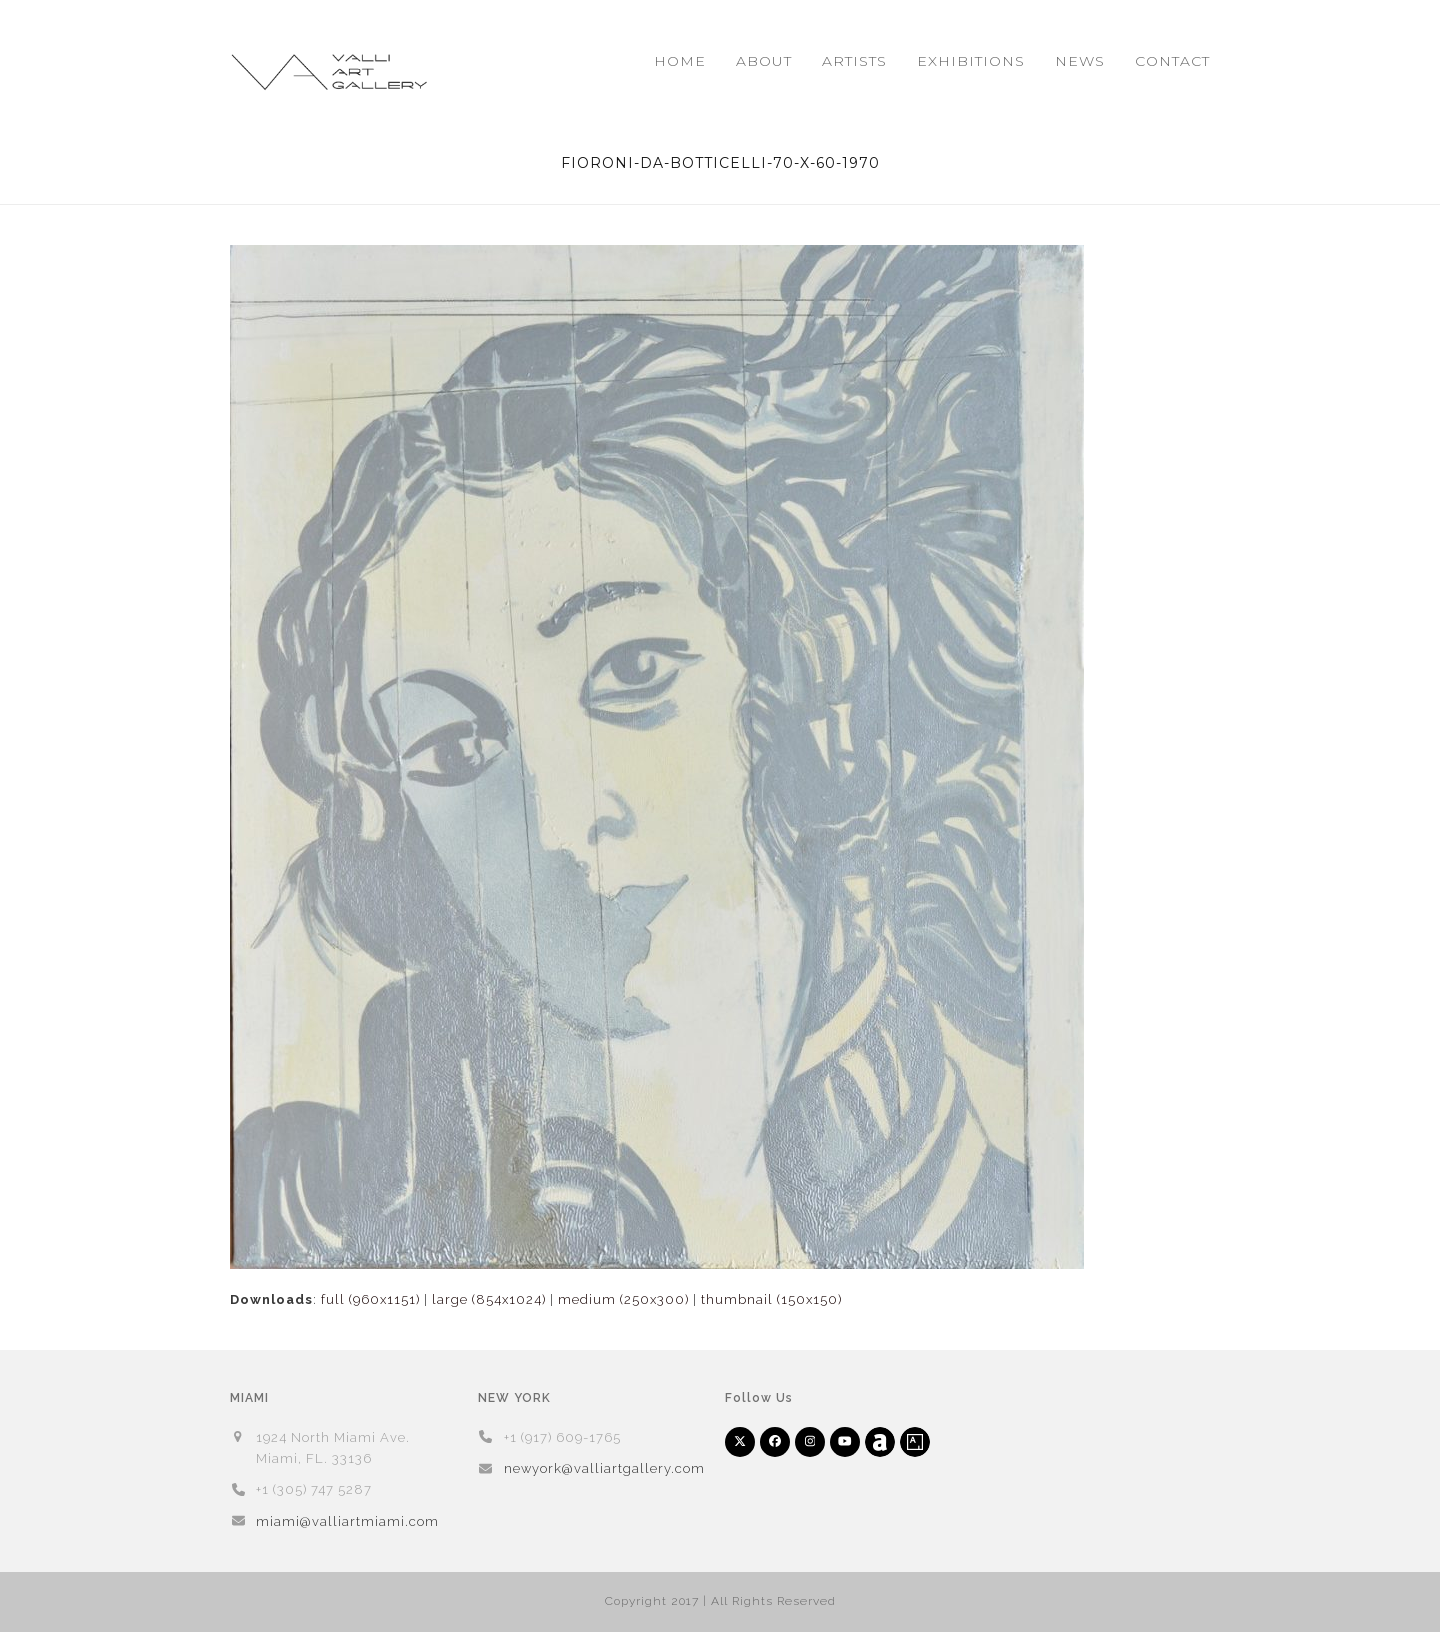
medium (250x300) (623, 1299)
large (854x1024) (489, 1299)
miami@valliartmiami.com (347, 1521)
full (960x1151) (370, 1299)
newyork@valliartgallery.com (604, 1468)
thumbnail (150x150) (771, 1299)
